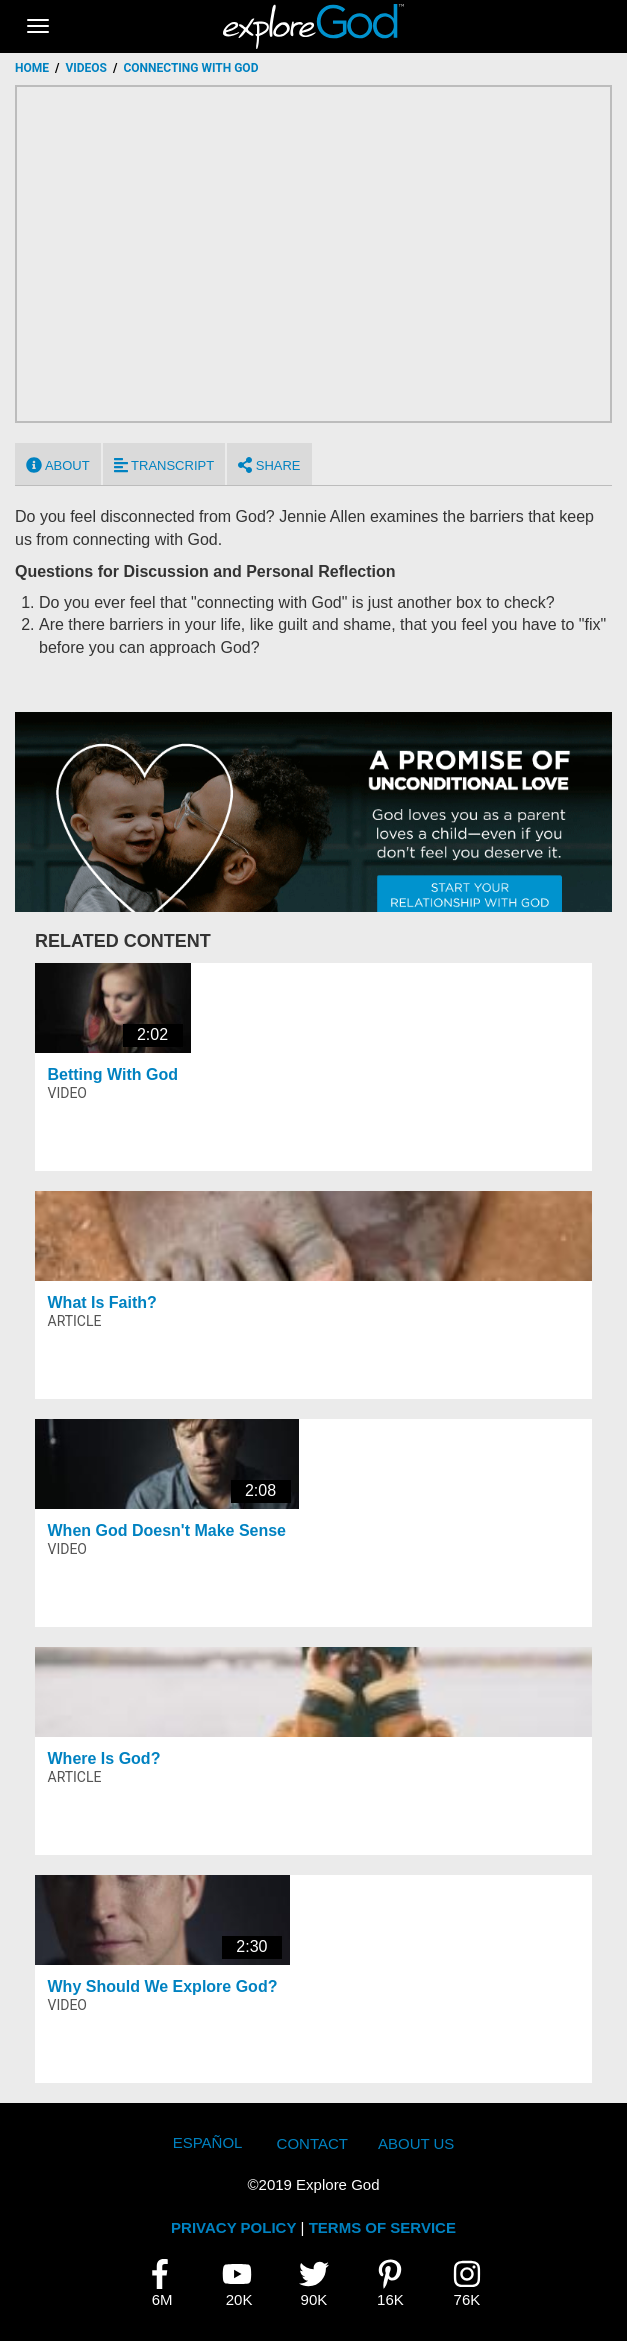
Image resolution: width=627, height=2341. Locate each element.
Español (208, 2142)
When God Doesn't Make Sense (167, 1530)
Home (32, 68)
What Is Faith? (102, 1302)
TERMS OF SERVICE (382, 2227)
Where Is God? (104, 1758)
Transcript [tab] (164, 465)
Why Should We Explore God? (163, 1986)
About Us (416, 2143)
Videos (86, 68)
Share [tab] (269, 465)
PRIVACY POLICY (233, 2227)
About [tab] (58, 465)
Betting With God (113, 1074)
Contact (312, 2143)
